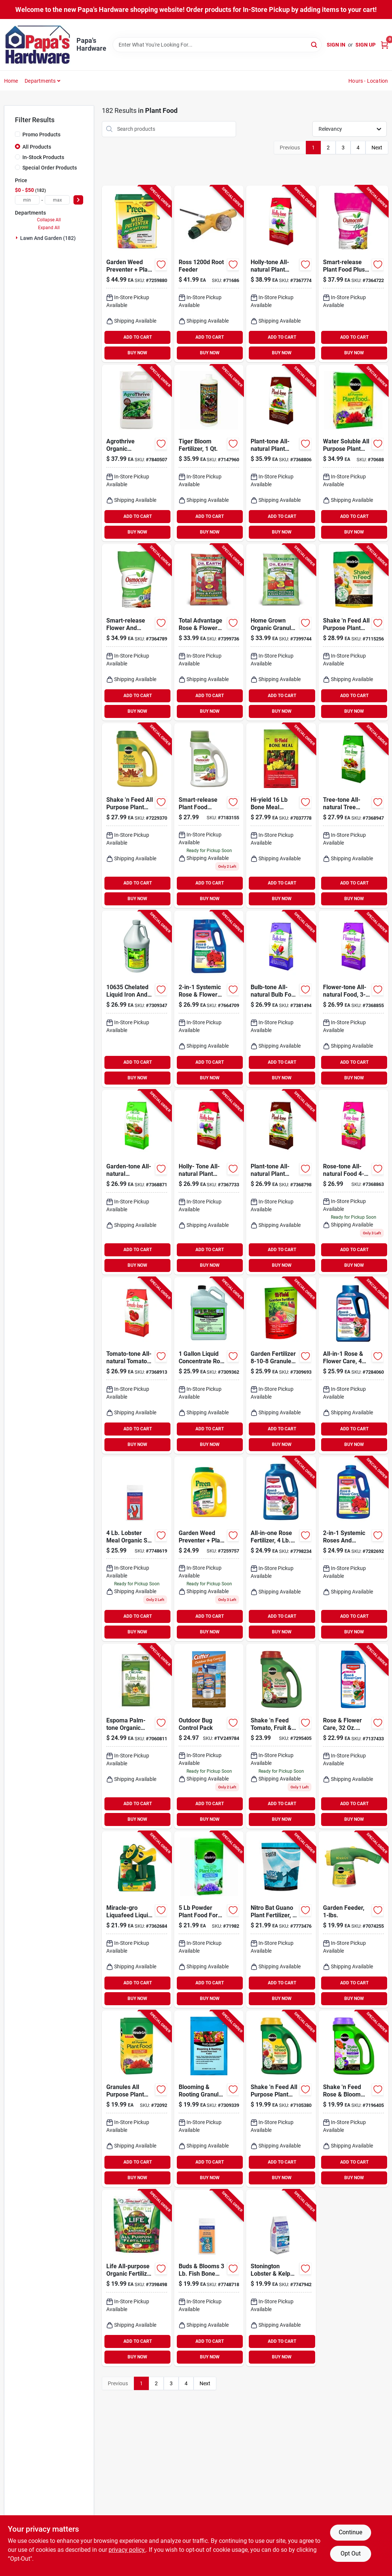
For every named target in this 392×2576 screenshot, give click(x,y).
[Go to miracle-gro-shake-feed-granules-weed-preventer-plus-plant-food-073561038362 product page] (137, 815)
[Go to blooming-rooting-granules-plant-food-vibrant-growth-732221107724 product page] (209, 2098)
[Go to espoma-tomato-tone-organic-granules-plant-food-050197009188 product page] (137, 1365)
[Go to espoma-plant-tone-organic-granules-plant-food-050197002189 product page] (281, 1182)
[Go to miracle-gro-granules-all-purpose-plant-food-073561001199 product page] (353, 453)
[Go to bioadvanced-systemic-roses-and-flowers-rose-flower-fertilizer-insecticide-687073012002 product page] (353, 1548)
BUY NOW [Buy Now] (137, 352)
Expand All (49, 227)
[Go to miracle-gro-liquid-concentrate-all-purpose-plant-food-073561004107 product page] (353, 1919)
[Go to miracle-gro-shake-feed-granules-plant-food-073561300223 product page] (353, 2098)
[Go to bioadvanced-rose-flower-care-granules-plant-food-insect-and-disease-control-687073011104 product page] (353, 1365)
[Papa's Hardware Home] (37, 44)
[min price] (27, 200)
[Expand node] (17, 237)
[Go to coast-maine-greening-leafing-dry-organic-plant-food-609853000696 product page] (137, 1548)
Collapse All (49, 219)
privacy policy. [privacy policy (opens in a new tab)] (127, 2549)
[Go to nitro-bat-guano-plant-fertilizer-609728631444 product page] (281, 1919)
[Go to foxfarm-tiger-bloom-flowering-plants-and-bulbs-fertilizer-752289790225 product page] (209, 453)
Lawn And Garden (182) (48, 238)
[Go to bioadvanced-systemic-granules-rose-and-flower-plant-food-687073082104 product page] (209, 999)
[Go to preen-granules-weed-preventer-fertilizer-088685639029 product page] (209, 1548)
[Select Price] (78, 200)
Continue (350, 2532)
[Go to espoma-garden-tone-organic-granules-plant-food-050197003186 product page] (137, 1182)
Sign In (336, 45)
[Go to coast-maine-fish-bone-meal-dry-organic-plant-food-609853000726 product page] (209, 2278)
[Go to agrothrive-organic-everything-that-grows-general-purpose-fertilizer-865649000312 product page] (137, 453)
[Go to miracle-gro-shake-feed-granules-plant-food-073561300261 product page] (281, 1736)
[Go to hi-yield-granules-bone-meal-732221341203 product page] (281, 815)
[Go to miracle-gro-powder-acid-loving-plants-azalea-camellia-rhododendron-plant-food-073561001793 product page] (209, 1919)
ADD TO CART (137, 337)
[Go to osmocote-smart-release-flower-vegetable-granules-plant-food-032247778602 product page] (209, 815)
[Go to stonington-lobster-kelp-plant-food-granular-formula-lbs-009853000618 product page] (281, 2278)
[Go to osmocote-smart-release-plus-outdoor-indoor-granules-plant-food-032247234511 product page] (353, 274)
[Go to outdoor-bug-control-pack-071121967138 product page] (209, 1736)
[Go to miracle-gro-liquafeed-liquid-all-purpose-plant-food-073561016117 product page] (137, 1919)
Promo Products (41, 134)
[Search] (314, 44)
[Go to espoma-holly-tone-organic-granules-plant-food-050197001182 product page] (209, 1182)
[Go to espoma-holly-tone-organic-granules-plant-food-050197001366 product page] (281, 274)
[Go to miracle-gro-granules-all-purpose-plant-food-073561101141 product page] (137, 2098)
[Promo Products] (17, 134)
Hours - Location (368, 81)
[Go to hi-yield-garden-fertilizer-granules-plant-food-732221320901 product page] (281, 1365)
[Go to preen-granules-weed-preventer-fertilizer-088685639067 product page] (137, 274)
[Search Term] (217, 44)
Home (11, 81)
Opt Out (351, 2553)
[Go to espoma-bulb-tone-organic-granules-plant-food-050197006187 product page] (281, 999)
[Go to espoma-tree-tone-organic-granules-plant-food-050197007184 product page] (353, 815)
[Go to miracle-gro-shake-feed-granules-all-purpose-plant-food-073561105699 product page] (281, 2098)
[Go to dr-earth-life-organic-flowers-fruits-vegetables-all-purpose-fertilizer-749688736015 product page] (137, 2278)
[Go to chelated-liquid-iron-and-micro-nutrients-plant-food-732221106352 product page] (137, 999)
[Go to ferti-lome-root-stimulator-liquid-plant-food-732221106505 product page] (209, 1365)
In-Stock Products (43, 157)
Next (376, 148)
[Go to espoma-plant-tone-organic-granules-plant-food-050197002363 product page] (281, 453)
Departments (40, 81)
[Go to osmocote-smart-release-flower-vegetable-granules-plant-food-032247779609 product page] (137, 632)
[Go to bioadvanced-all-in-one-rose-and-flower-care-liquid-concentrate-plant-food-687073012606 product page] (353, 1736)
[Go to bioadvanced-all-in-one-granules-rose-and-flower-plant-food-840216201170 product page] (281, 1548)
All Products (36, 147)
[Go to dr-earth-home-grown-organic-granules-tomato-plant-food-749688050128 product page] (281, 632)
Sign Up (365, 45)
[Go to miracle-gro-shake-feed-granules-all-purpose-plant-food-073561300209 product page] (353, 632)
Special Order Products (49, 168)
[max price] (57, 200)
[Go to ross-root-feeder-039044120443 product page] (209, 274)
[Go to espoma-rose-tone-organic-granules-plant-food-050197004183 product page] (353, 1182)
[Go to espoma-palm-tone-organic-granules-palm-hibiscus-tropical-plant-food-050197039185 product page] (137, 1736)
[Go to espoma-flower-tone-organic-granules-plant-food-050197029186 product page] (353, 999)
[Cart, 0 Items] (384, 45)
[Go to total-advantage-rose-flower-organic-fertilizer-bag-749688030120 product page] (209, 632)
